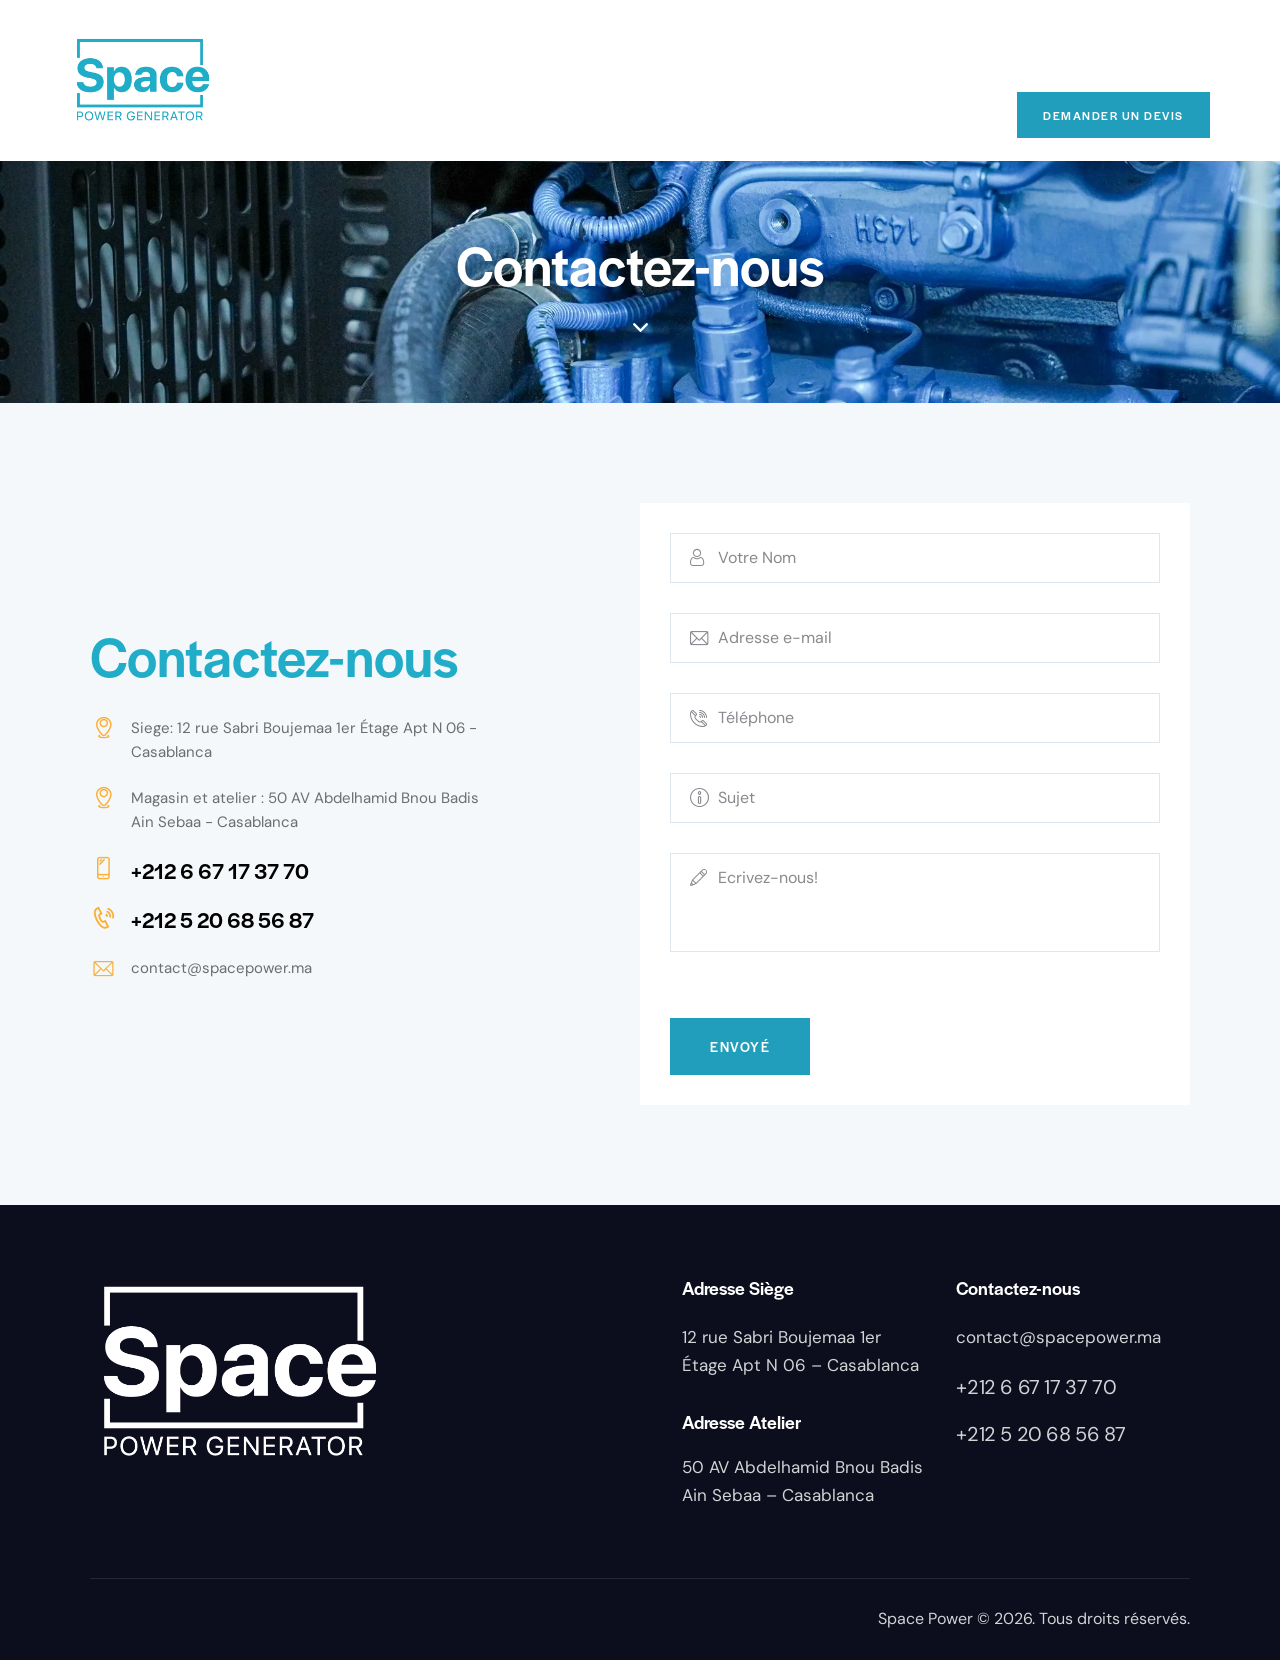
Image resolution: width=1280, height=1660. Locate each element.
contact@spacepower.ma (221, 968)
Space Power (925, 1618)
